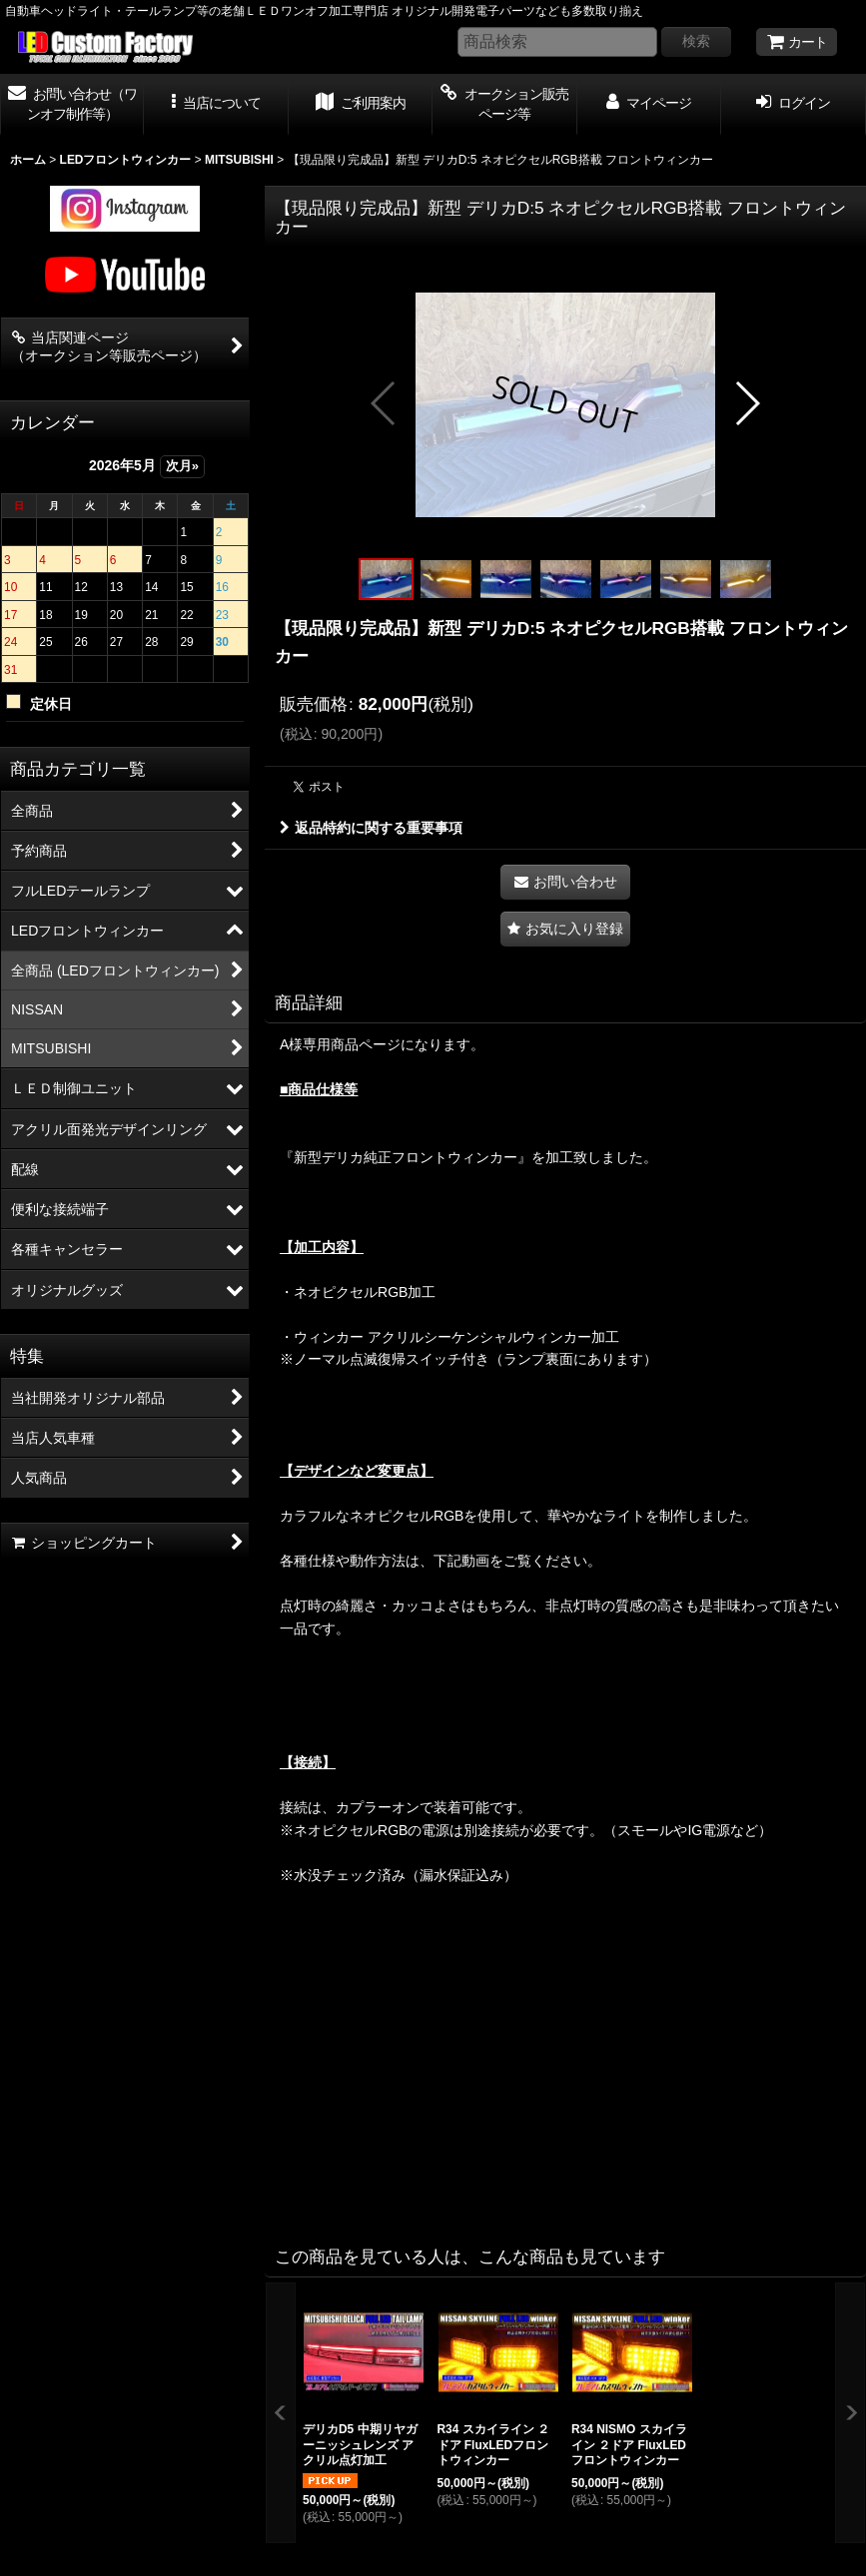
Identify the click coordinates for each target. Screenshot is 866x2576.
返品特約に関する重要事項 (371, 828)
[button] (216, 105)
